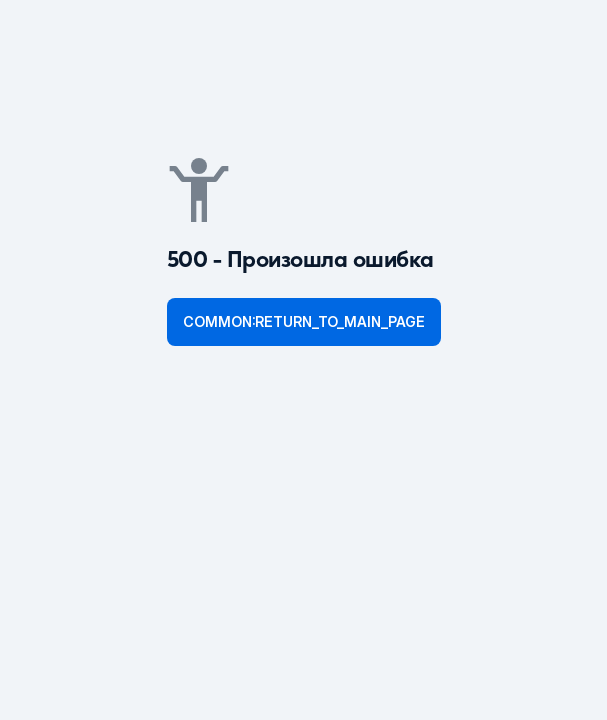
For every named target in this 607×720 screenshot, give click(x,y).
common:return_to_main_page (304, 321)
